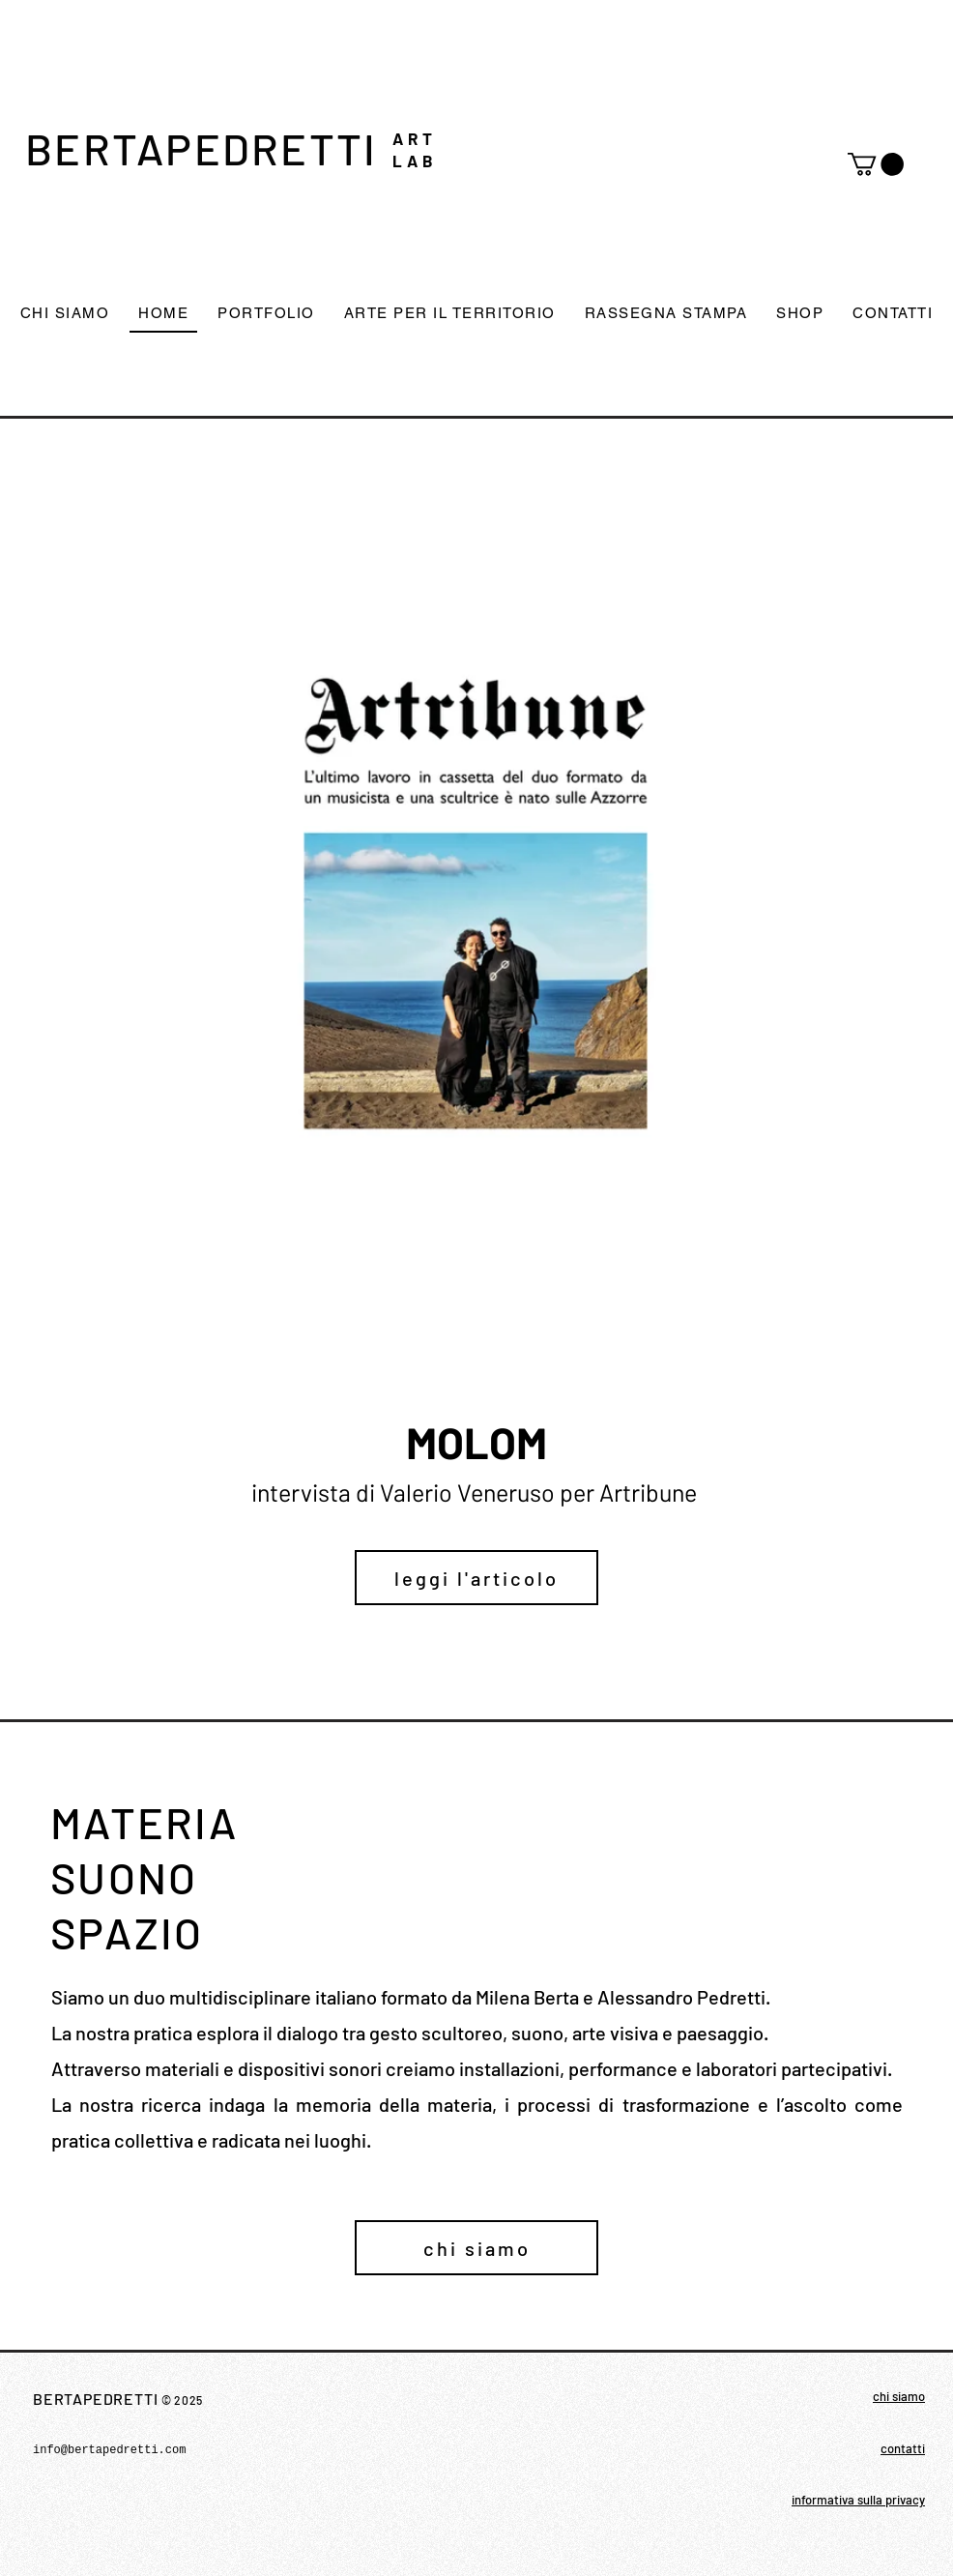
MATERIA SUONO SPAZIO (149, 1877)
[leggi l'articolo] (476, 1577)
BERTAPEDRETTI (201, 148)
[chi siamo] (476, 2247)
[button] (876, 164)
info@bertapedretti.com (109, 2450)
